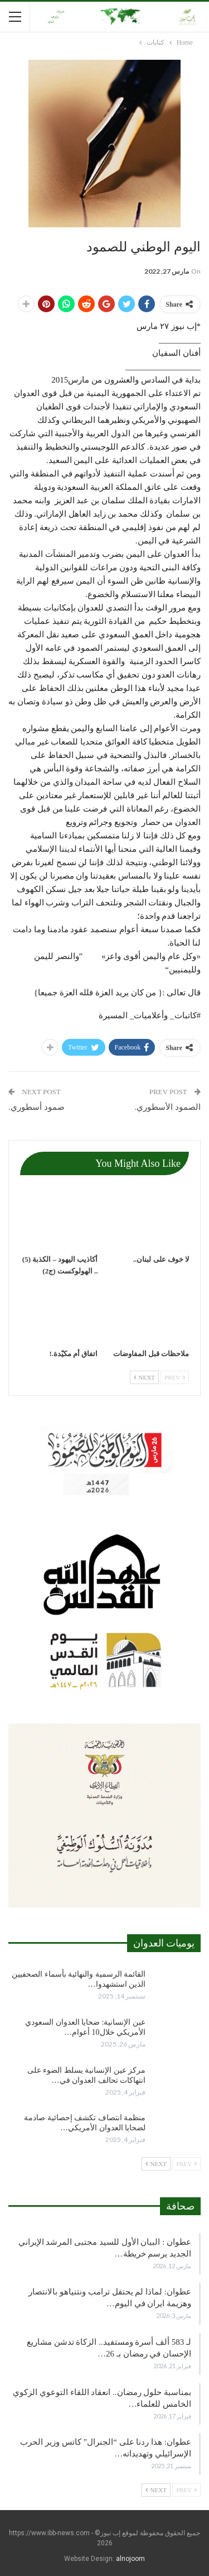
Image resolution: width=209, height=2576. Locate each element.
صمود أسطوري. (36, 1107)
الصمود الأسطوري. (168, 1107)
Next (144, 1377)
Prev (174, 1377)
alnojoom (130, 2559)
